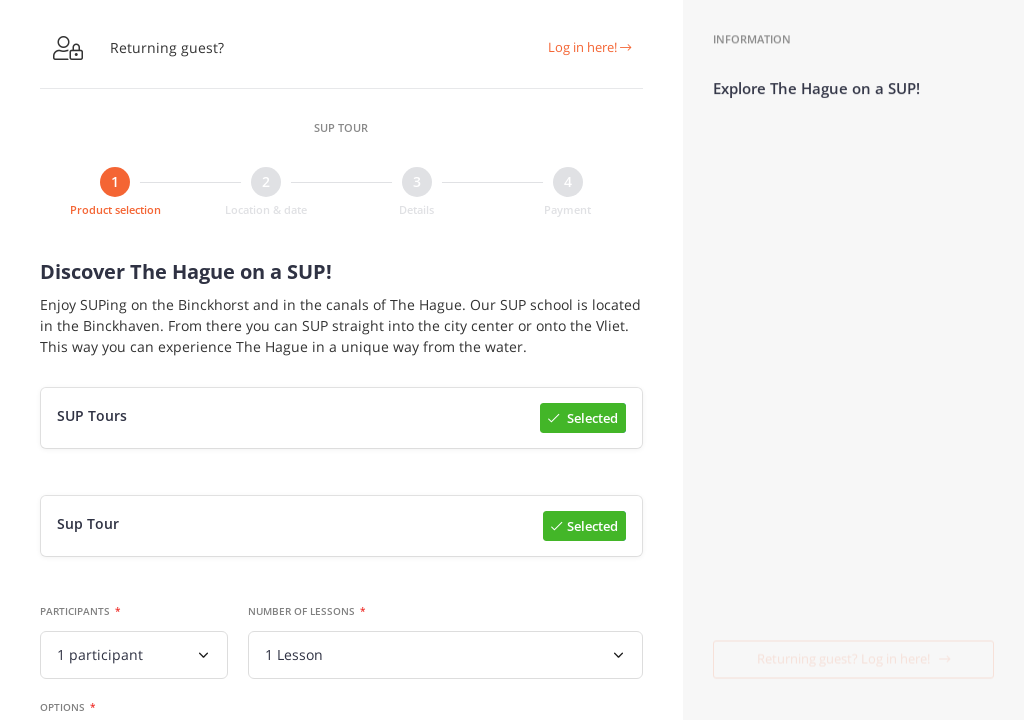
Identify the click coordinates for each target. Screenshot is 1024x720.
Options (62, 708)
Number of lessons (301, 612)
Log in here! (589, 47)
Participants (75, 612)
